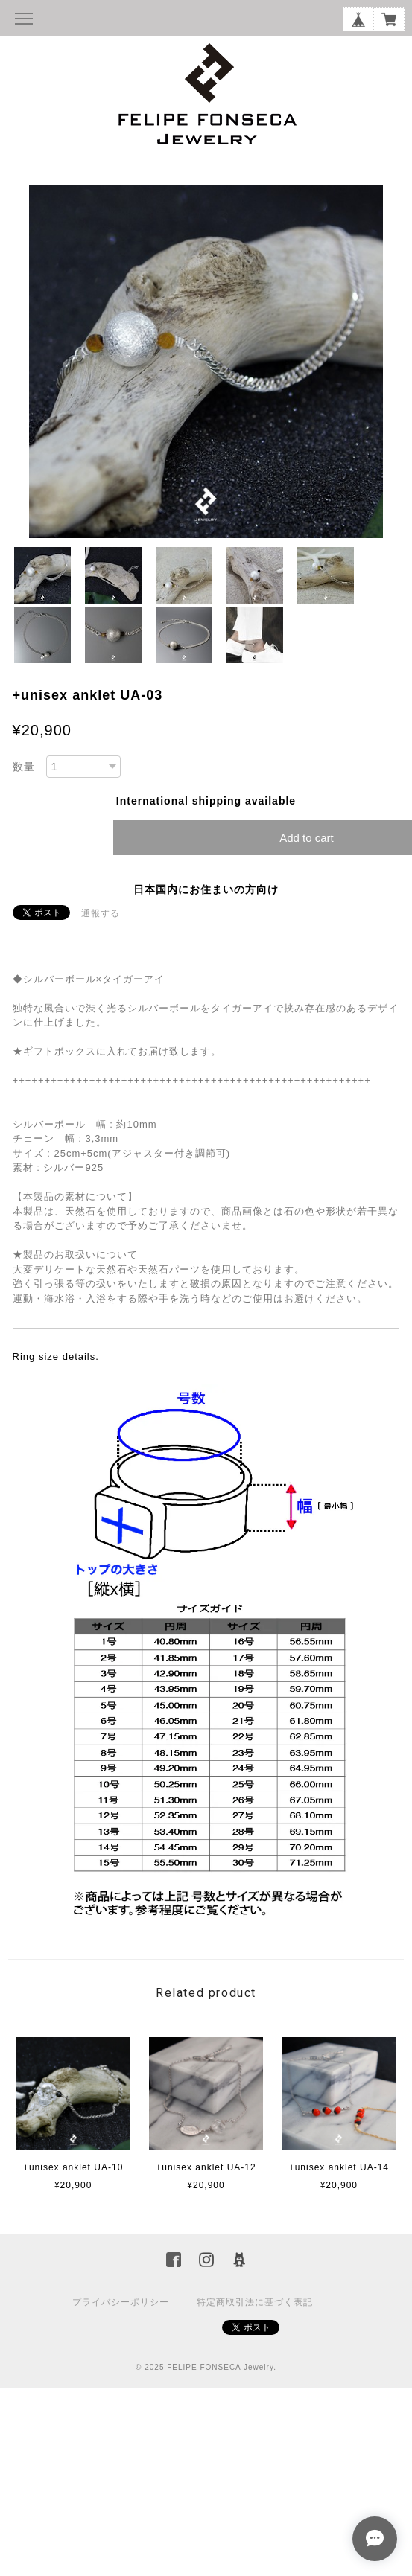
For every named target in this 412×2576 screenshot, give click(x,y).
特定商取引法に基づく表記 (255, 2302)
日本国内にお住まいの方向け (206, 889)
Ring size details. (56, 1356)
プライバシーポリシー (120, 2302)
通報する (100, 913)
